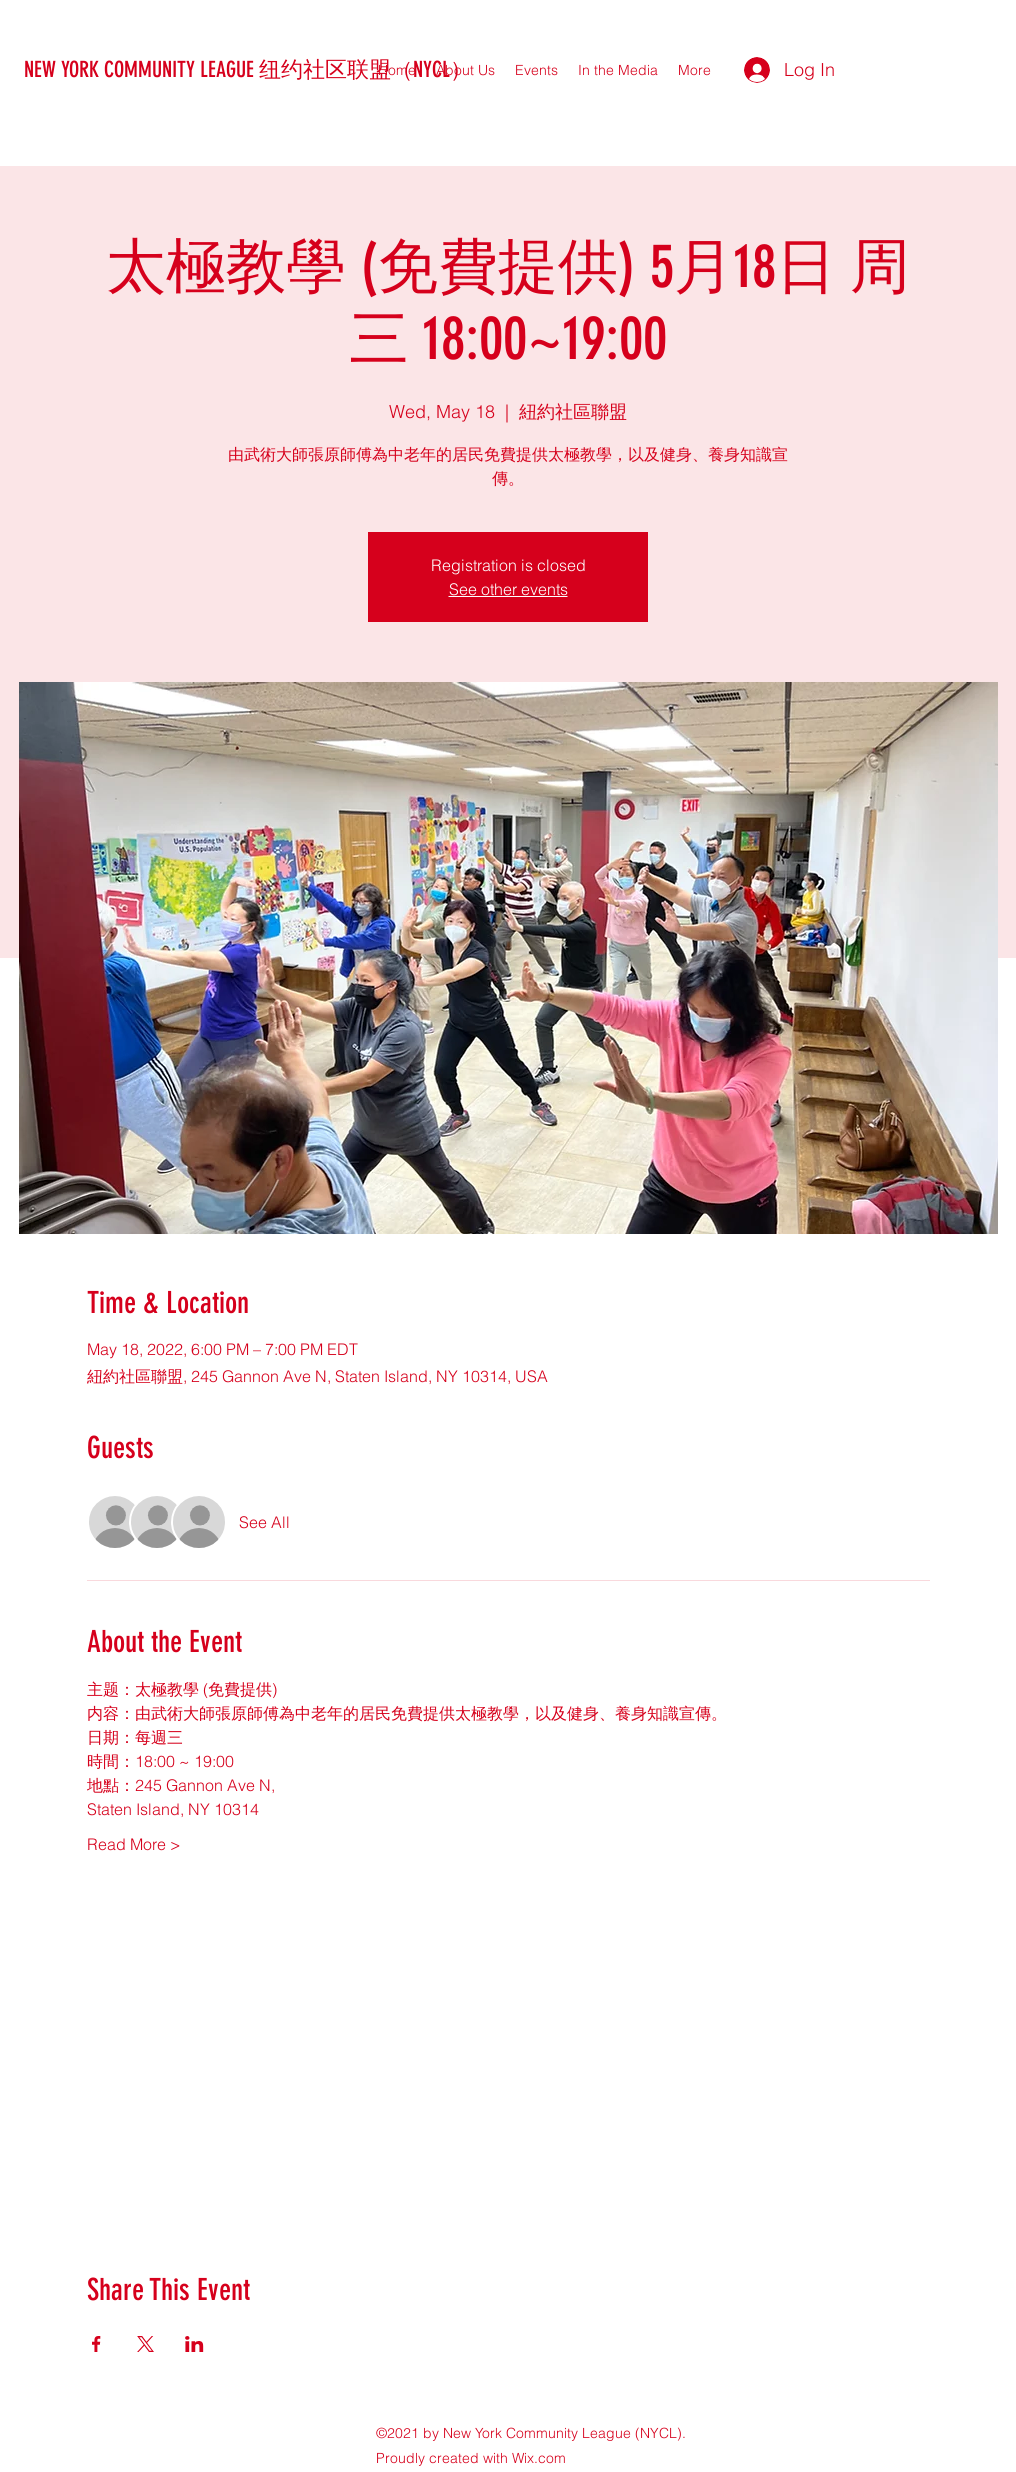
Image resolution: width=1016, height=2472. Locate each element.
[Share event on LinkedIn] (194, 2344)
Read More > (134, 1844)
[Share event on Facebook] (96, 2344)
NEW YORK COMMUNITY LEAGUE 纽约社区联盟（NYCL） (248, 69)
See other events (508, 589)
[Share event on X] (145, 2344)
